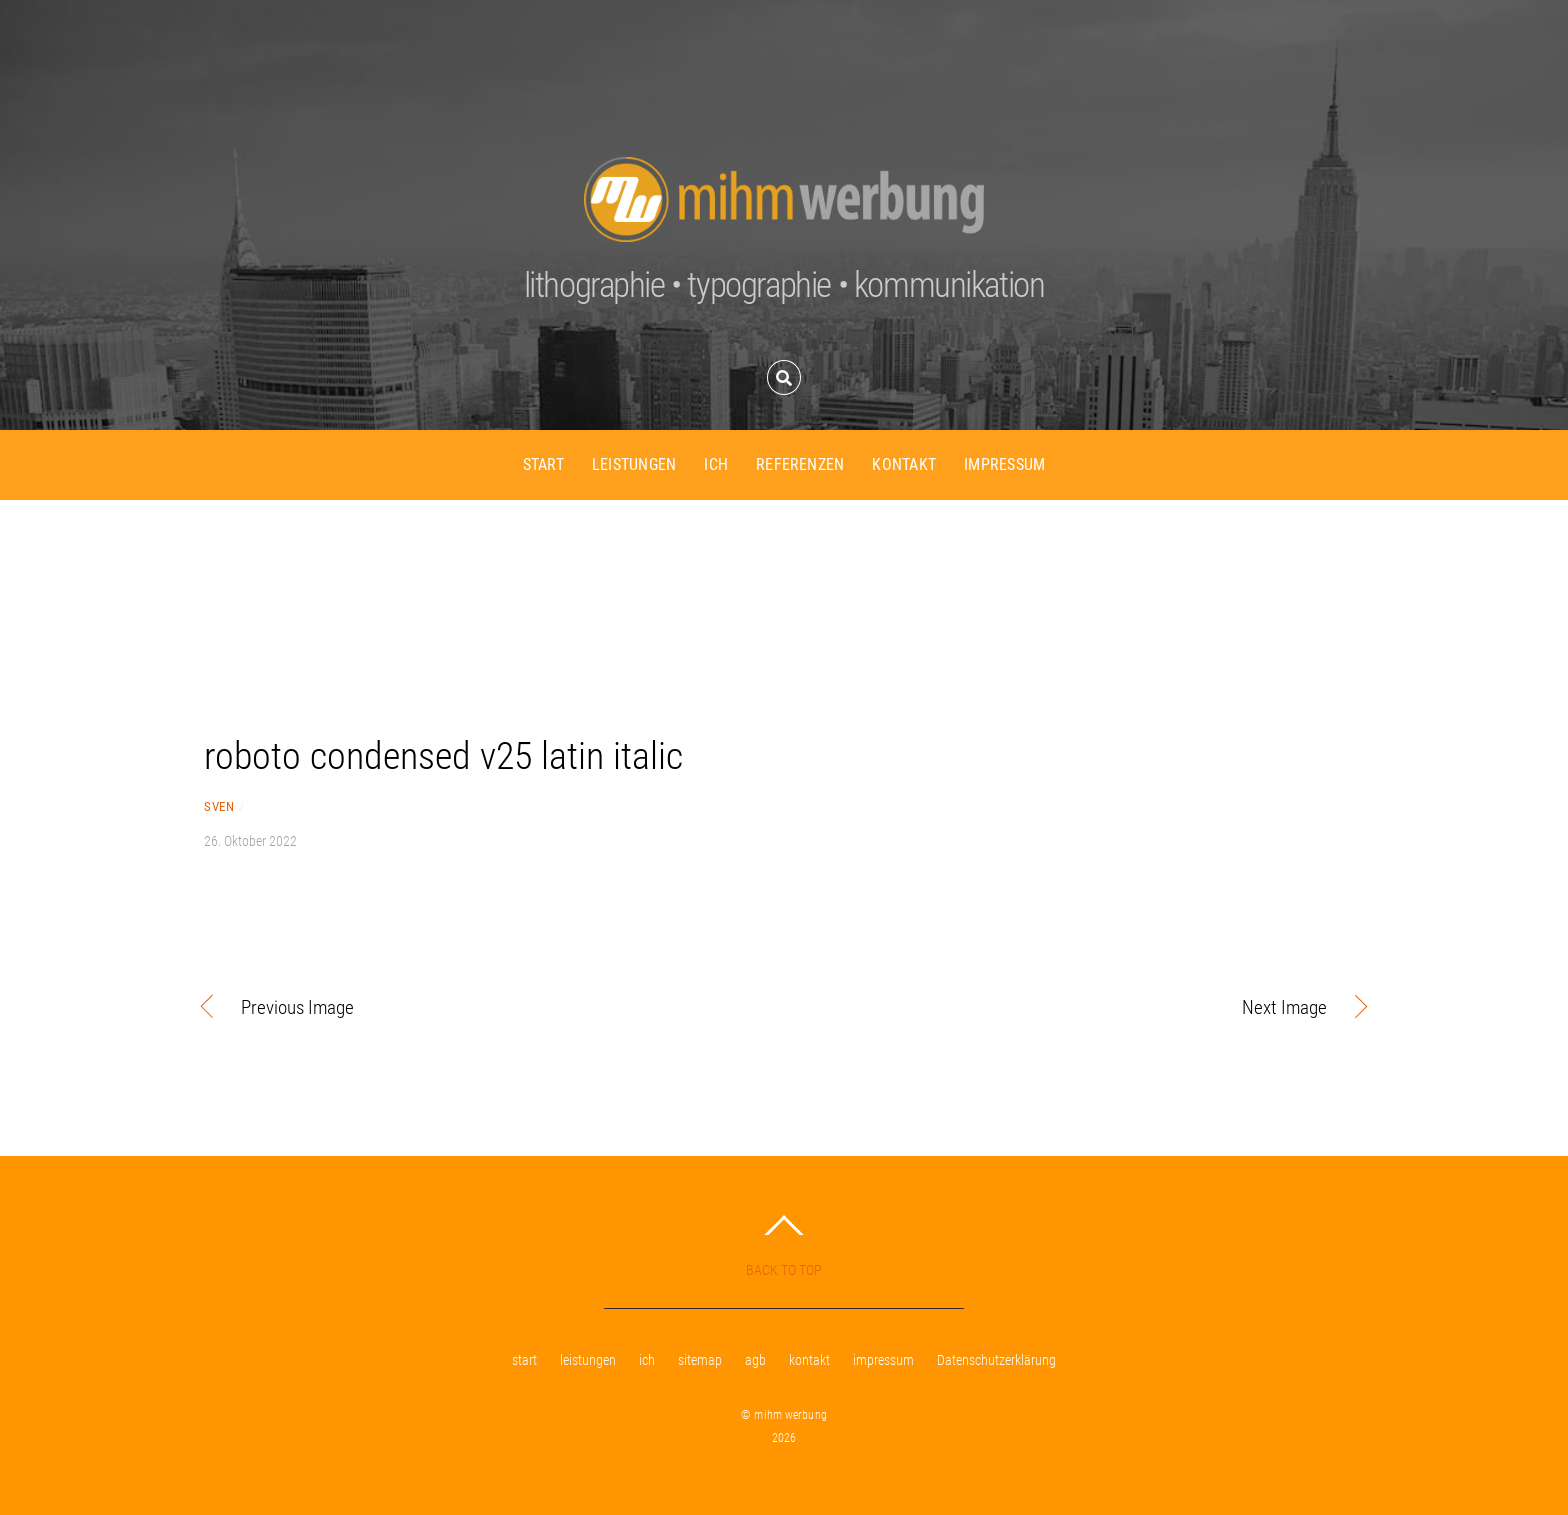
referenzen (800, 464)
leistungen (634, 464)
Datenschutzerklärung (996, 1360)
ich (716, 464)
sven (219, 806)
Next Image (1073, 1008)
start (543, 464)
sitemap (700, 1360)
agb (755, 1360)
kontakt (904, 464)
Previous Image (297, 1008)
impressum (1004, 464)
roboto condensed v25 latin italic (443, 755)
